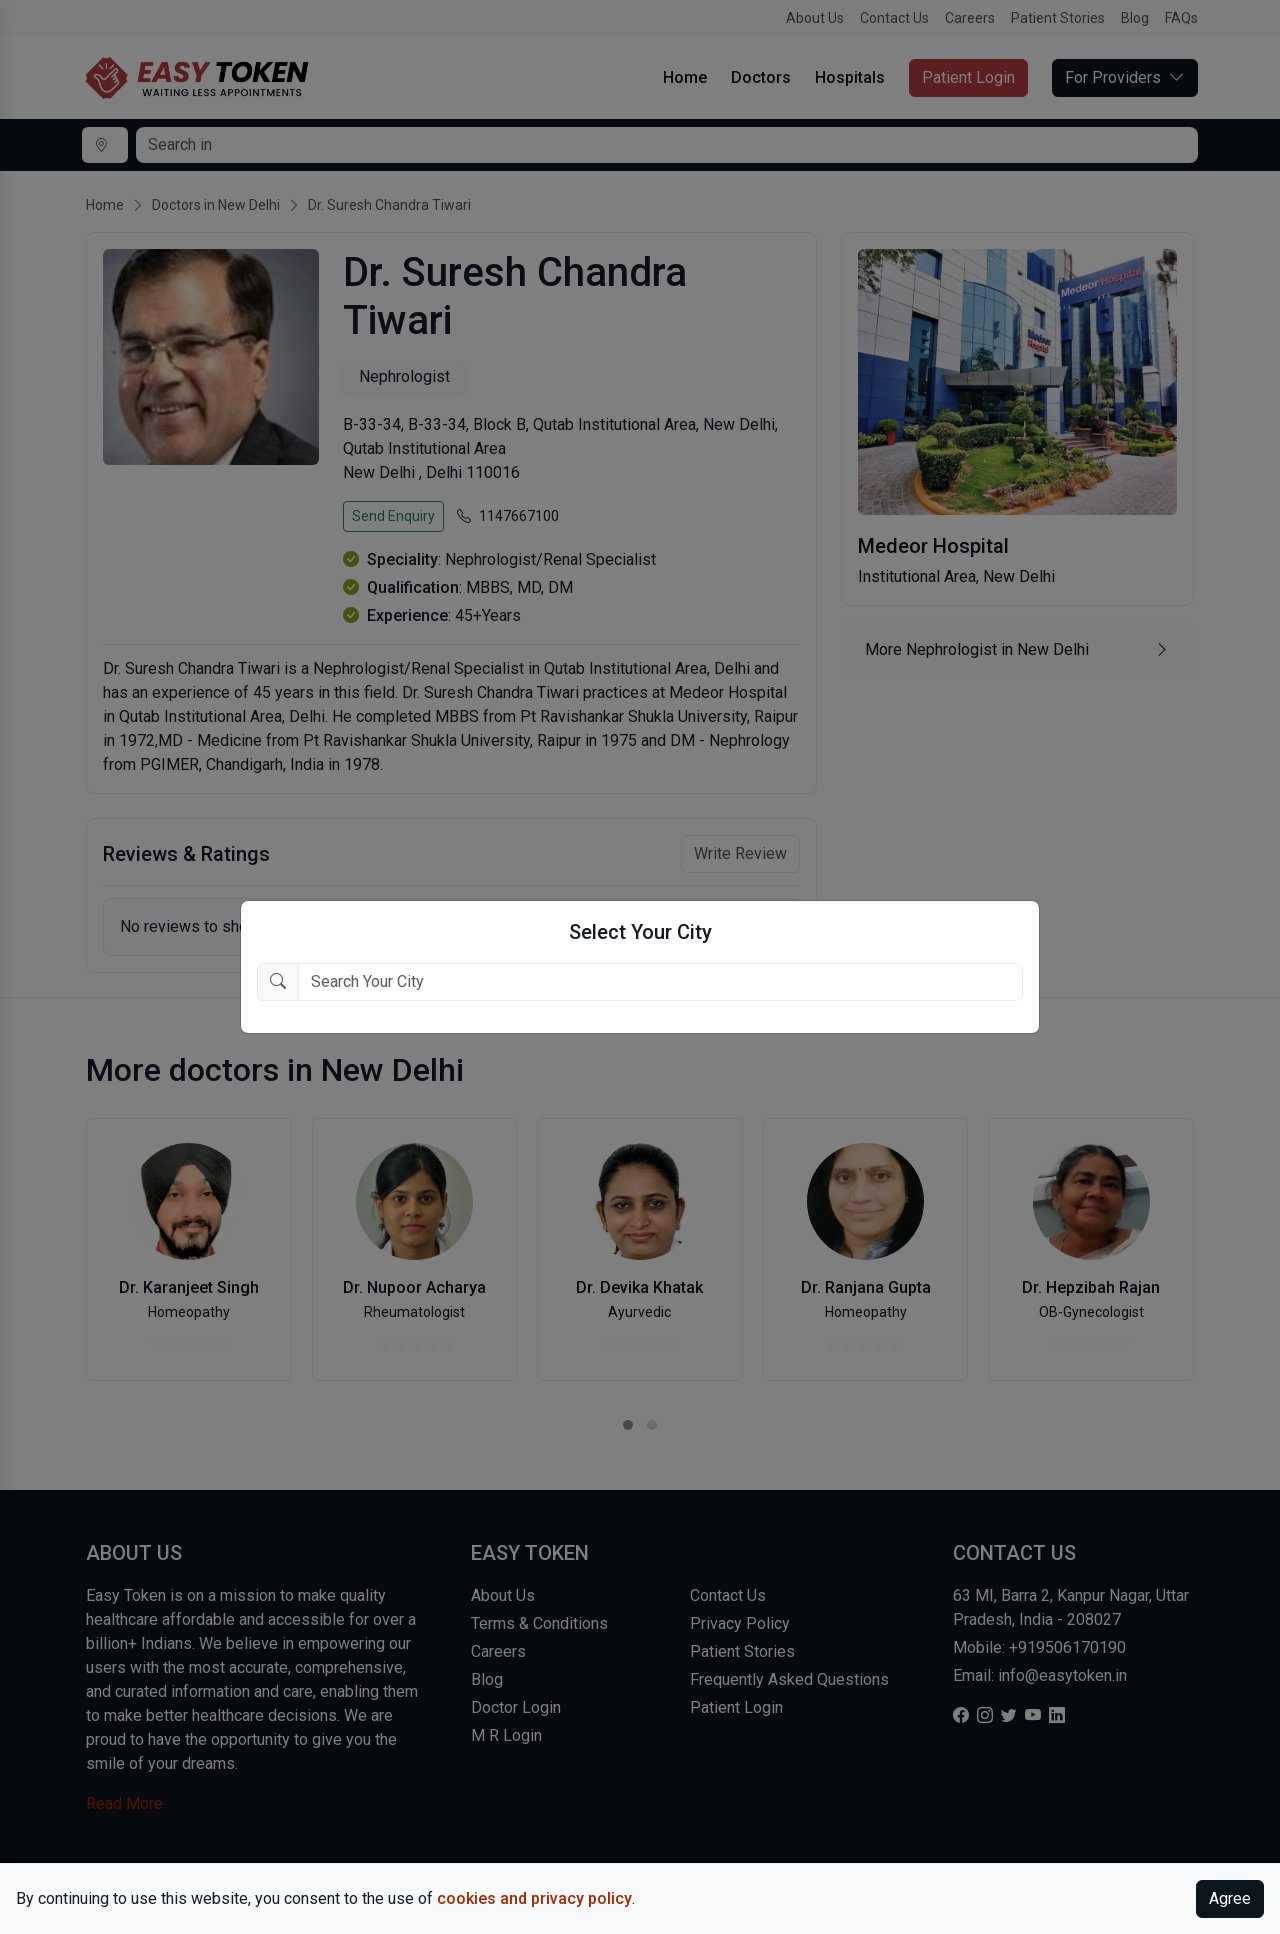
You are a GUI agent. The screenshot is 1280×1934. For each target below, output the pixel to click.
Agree (1230, 1898)
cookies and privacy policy (534, 1898)
